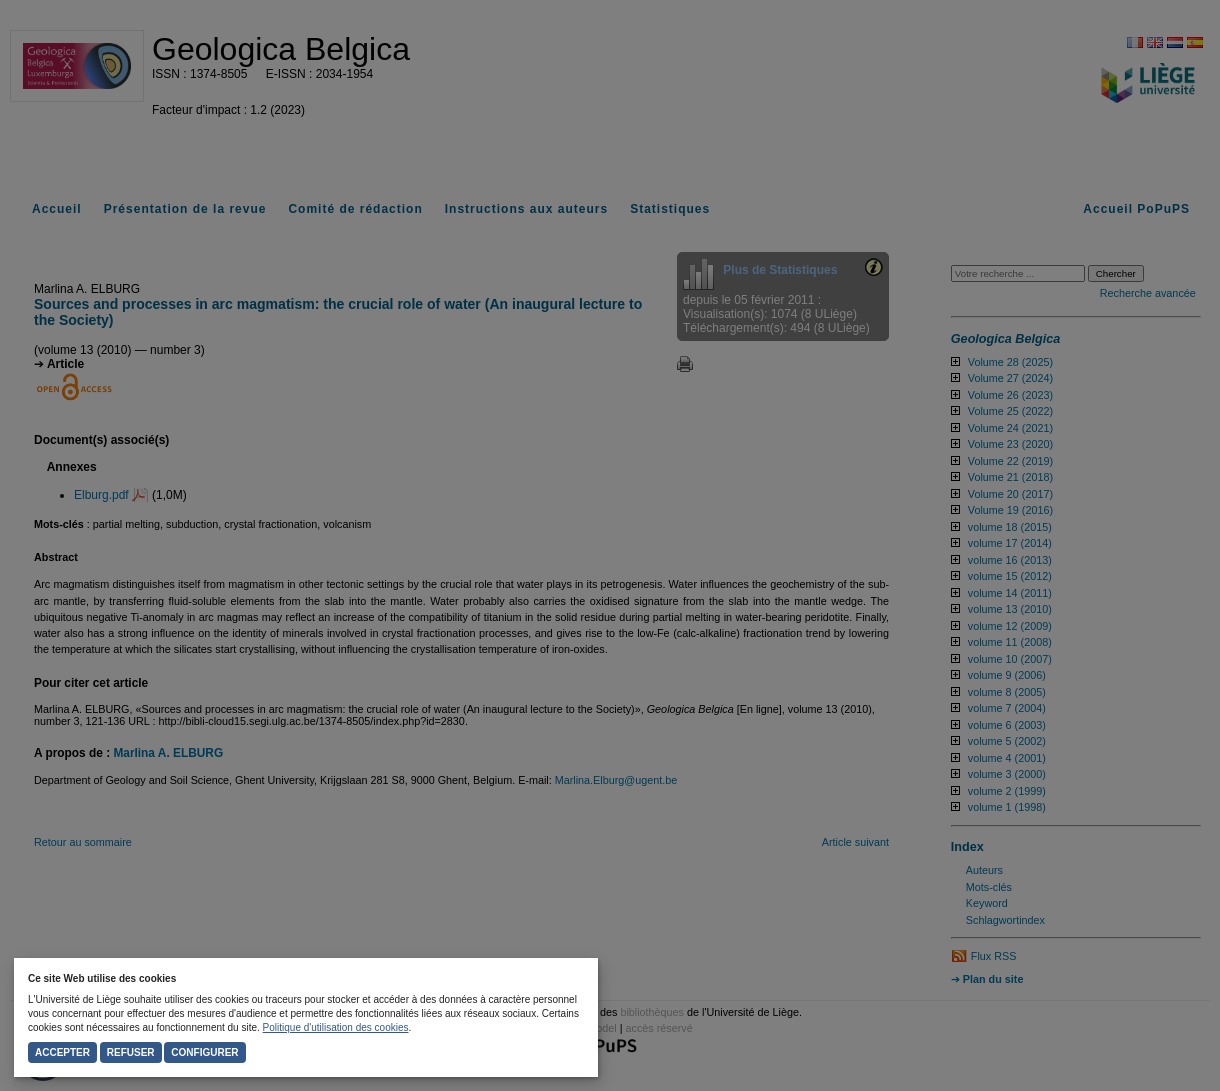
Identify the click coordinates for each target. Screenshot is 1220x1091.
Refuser (131, 1052)
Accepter (62, 1052)
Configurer (204, 1052)
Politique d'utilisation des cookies (336, 1027)
